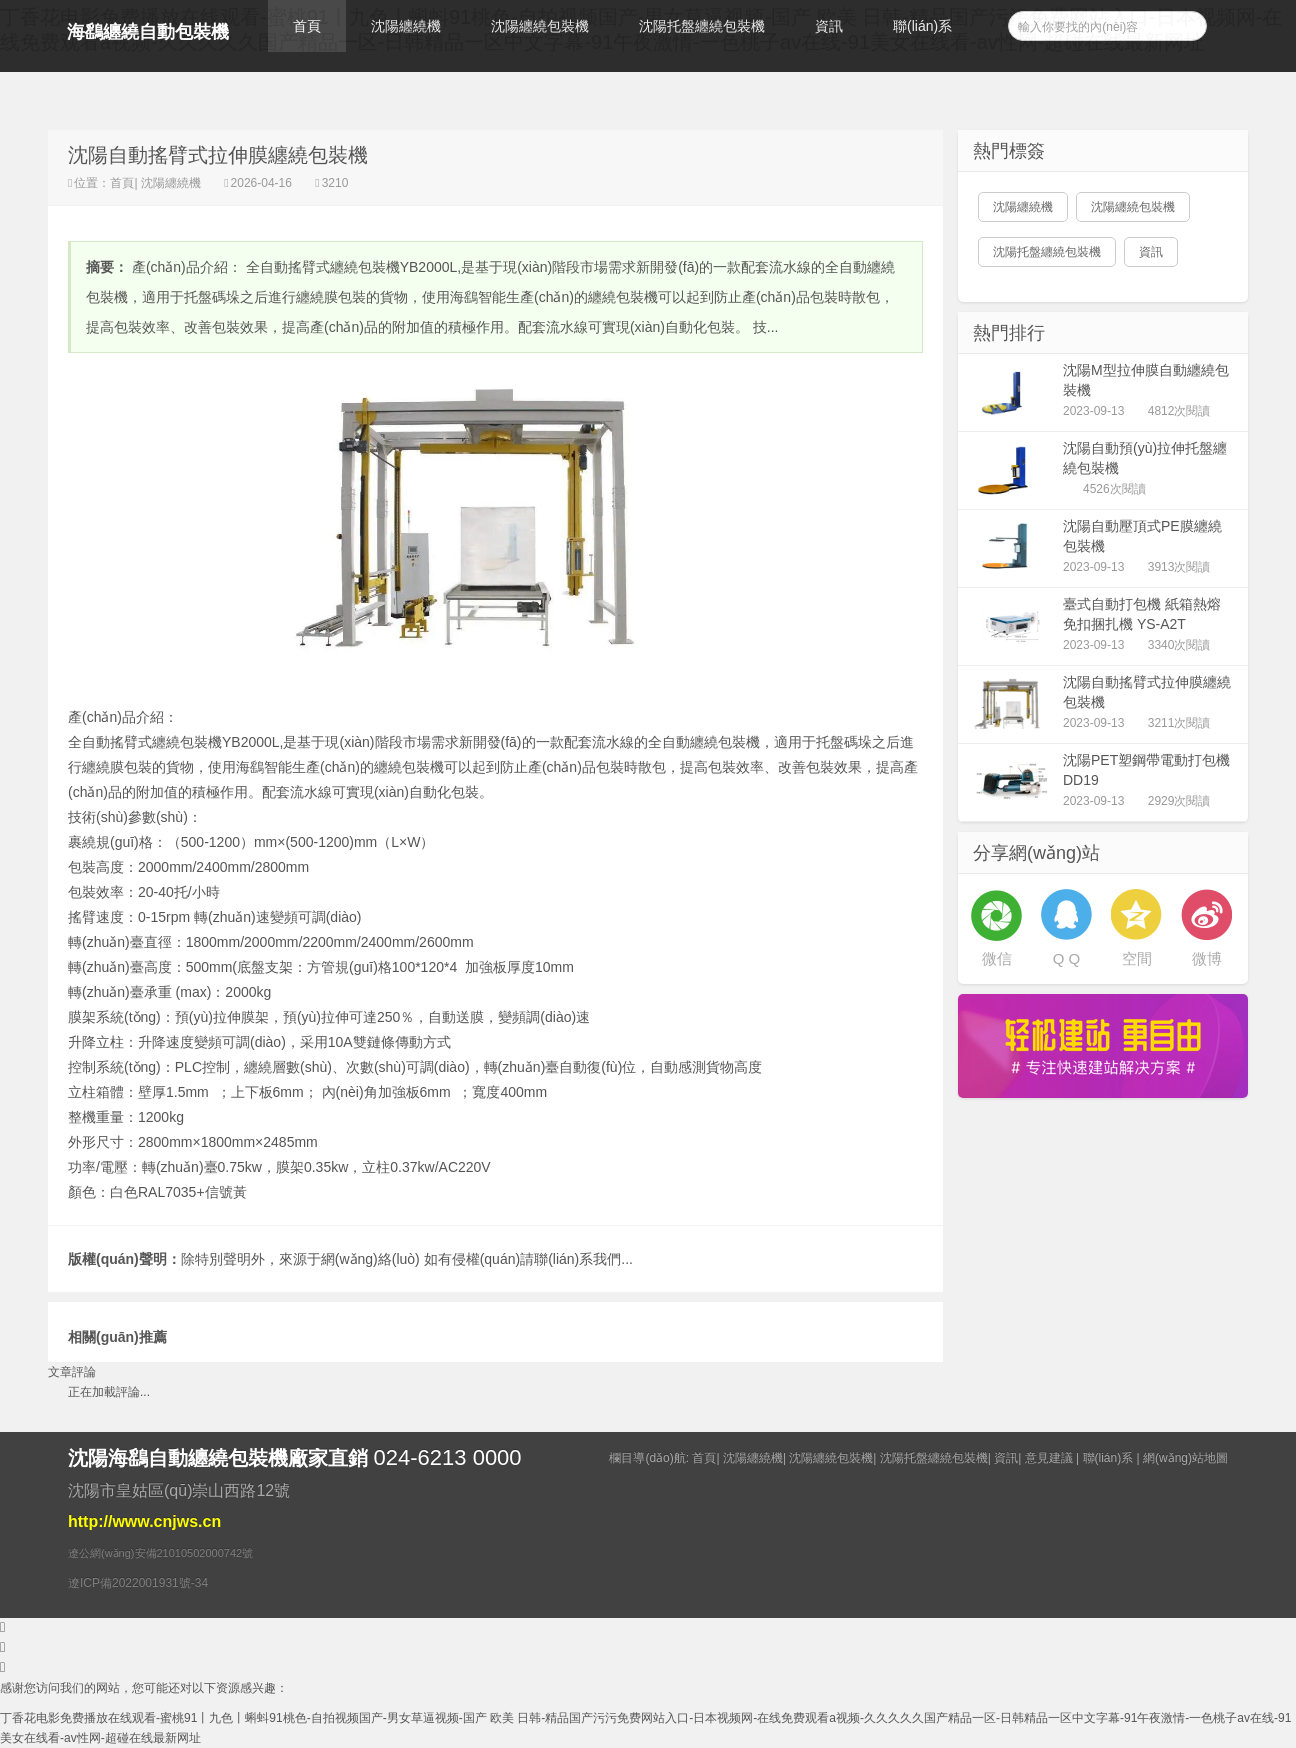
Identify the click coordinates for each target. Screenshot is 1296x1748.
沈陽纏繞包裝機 (540, 26)
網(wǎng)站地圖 (1185, 1458)
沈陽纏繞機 (406, 26)
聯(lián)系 (922, 26)
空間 (1137, 958)
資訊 (829, 26)
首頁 (307, 26)
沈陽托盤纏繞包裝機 (702, 26)
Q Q (1067, 958)
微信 (997, 958)
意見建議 (1049, 1458)
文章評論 (72, 1372)
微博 (1207, 958)
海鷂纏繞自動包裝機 (148, 32)
